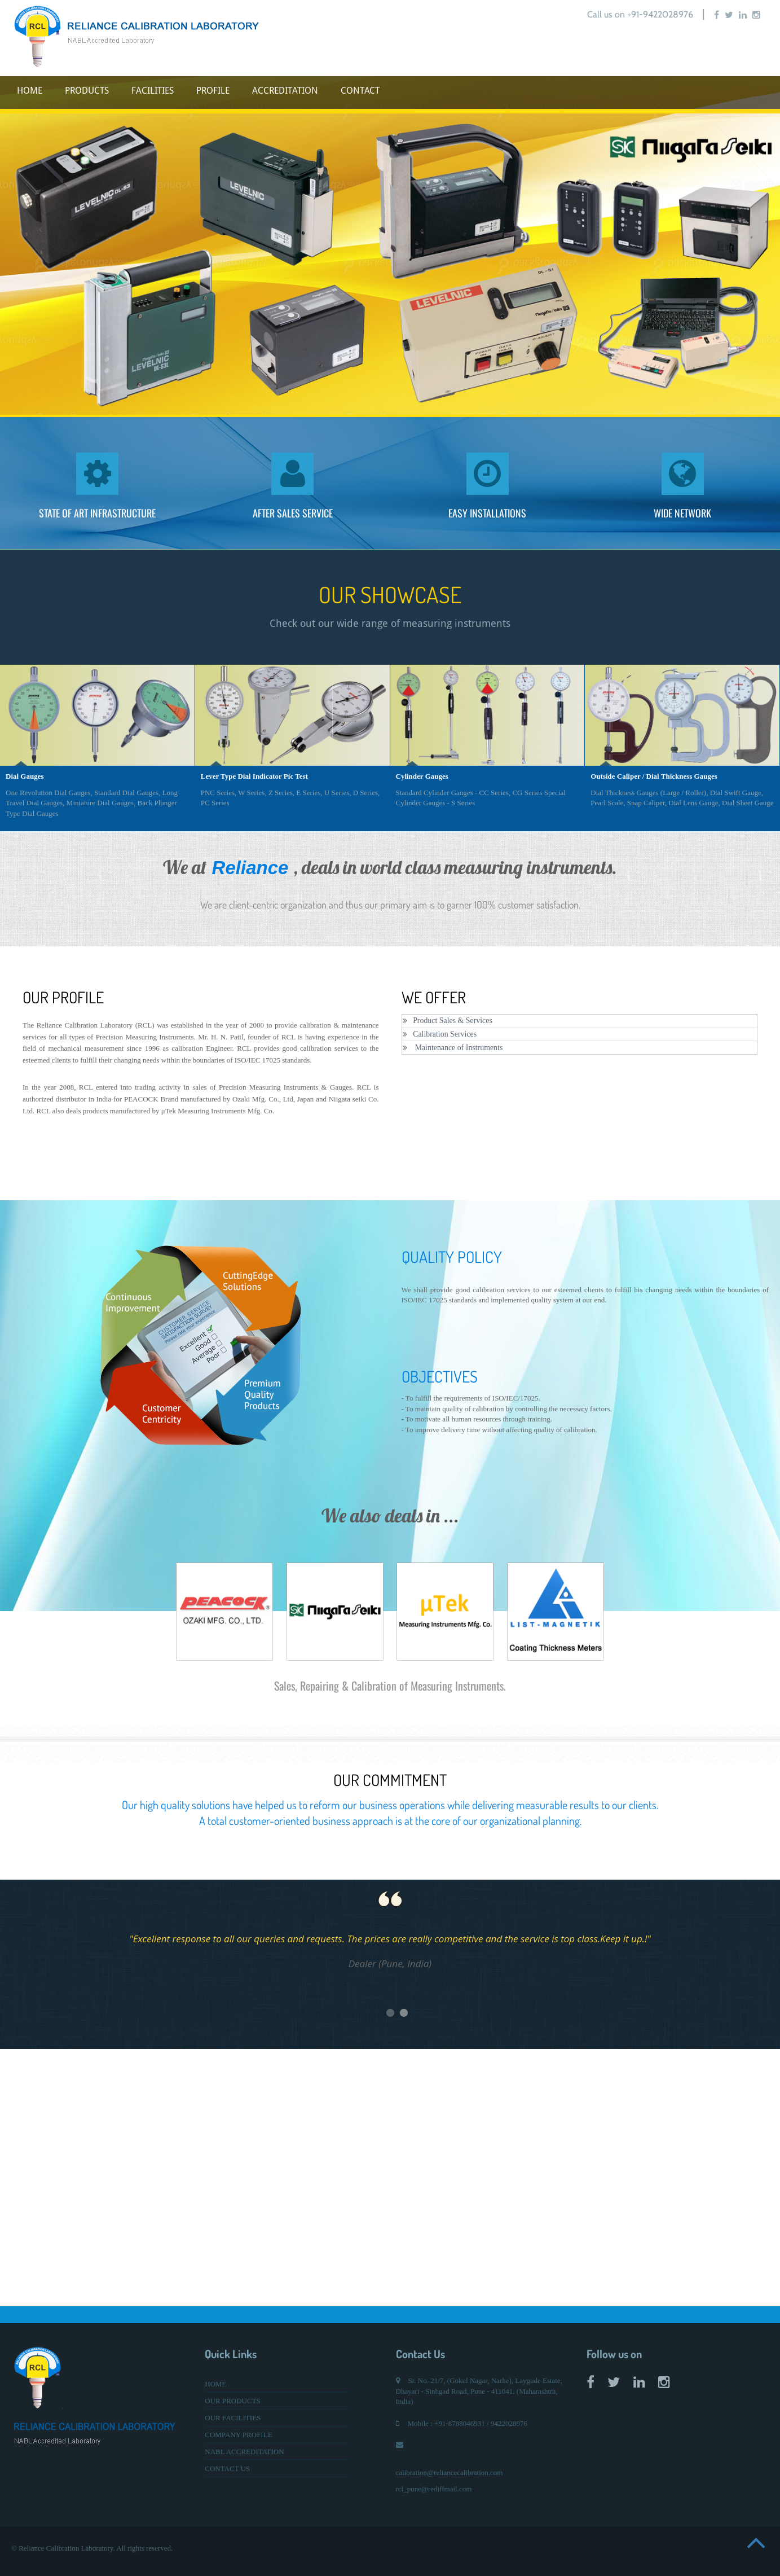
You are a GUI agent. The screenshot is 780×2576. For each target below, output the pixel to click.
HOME (29, 90)
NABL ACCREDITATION (244, 2451)
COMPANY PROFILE (238, 2434)
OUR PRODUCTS (233, 2401)
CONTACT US (227, 2468)
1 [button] (417, 2015)
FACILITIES (152, 90)
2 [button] (430, 2015)
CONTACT (360, 90)
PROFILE (213, 90)
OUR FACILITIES (233, 2417)
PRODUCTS (87, 90)
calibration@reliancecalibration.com (449, 2472)
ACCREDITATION (285, 90)
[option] (390, 245)
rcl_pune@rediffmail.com (434, 2489)
